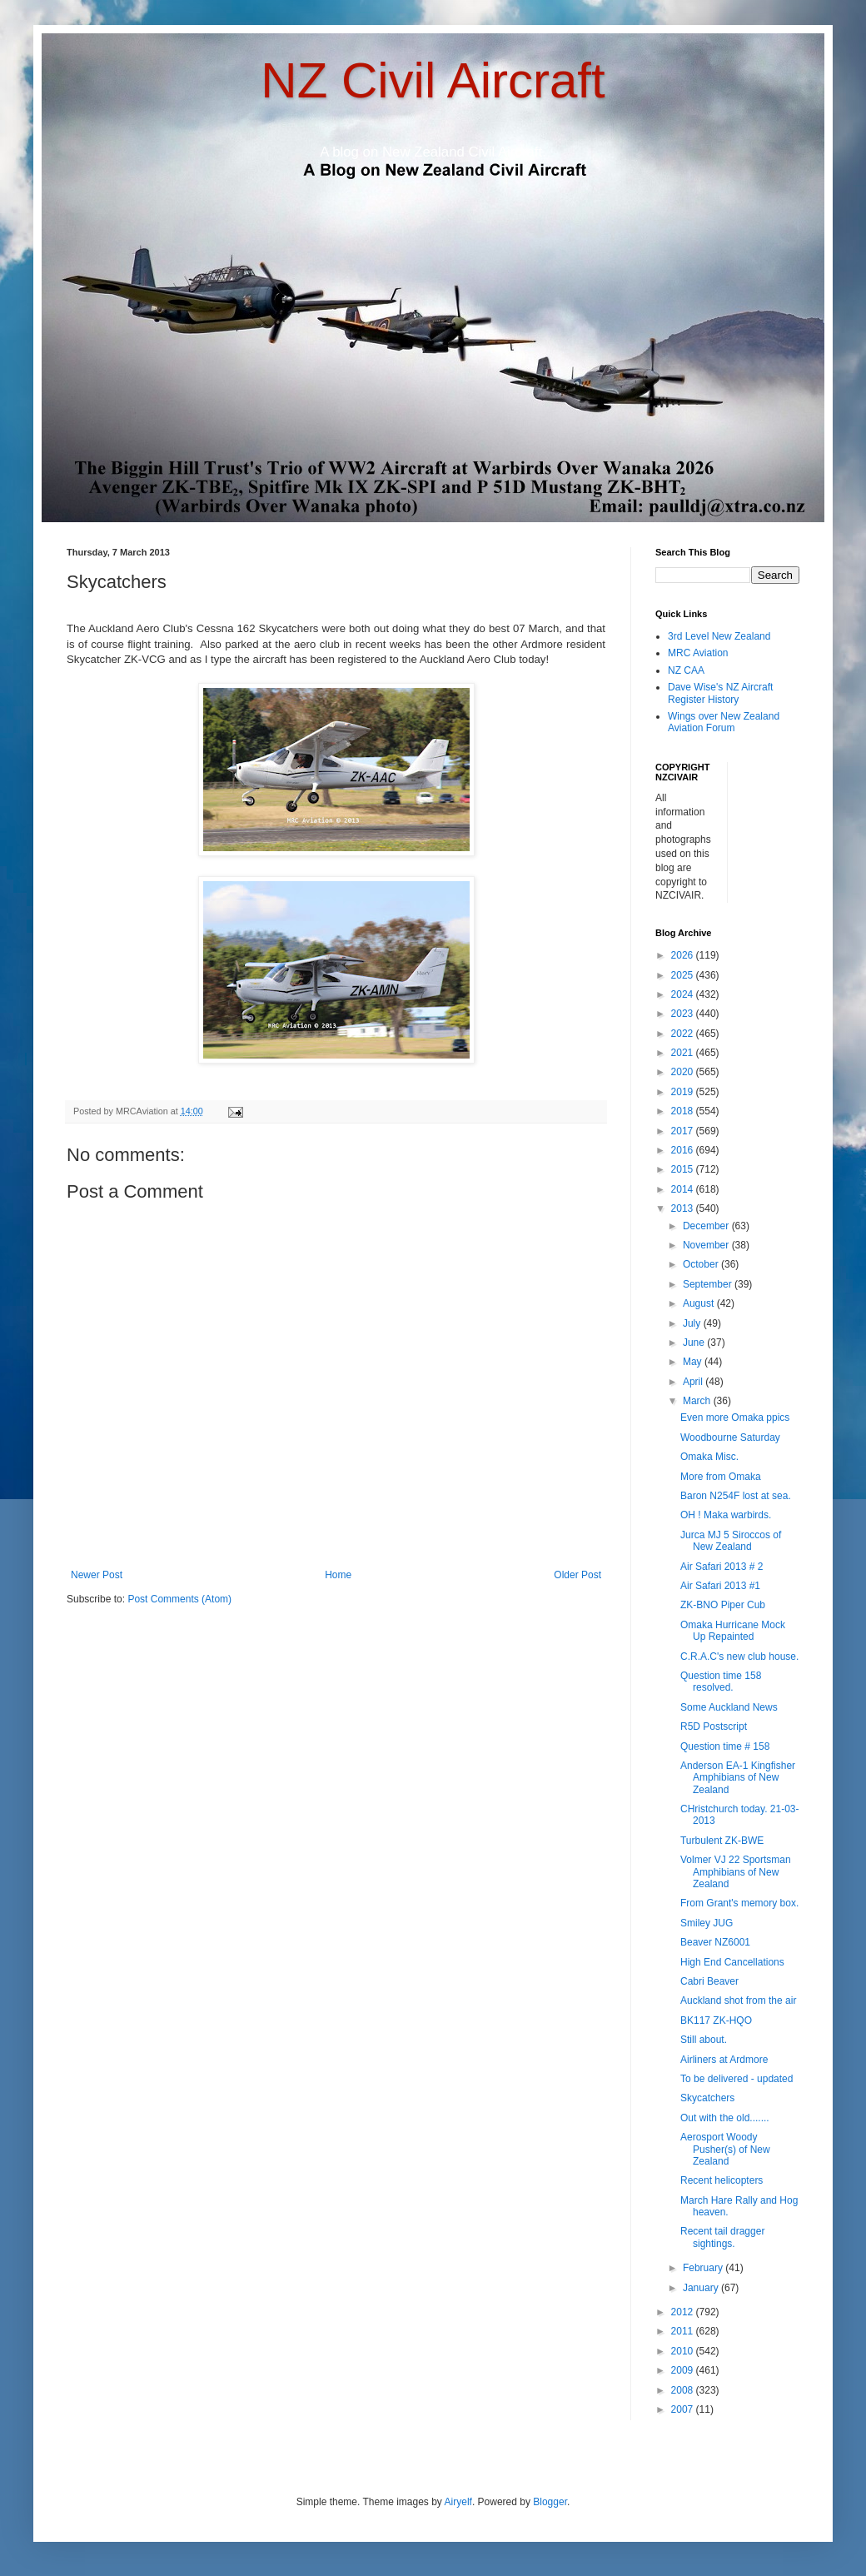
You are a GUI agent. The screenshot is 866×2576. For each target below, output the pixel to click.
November (707, 1245)
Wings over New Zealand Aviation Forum (723, 722)
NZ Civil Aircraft (433, 80)
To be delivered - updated (736, 2079)
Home (338, 1575)
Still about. (703, 2039)
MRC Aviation (698, 653)
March (698, 1401)
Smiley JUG (706, 1923)
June (695, 1342)
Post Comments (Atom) (179, 1599)
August (700, 1303)
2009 (683, 2370)
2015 (683, 1169)
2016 (683, 1150)
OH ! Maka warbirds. (725, 1515)
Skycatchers (707, 2098)
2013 (683, 1208)
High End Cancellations (732, 1962)
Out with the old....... (724, 2118)
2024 (683, 994)
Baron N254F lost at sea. (735, 1496)
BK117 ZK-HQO (716, 2020)
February (704, 2268)
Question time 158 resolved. (720, 1681)
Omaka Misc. (709, 1456)
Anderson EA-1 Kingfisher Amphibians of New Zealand (737, 1778)
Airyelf (458, 2502)
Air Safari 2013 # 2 (721, 1566)
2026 (683, 955)
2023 (683, 1013)
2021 (683, 1053)
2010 (683, 2351)
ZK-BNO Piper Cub (722, 1605)
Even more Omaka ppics (734, 1417)
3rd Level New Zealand (719, 636)
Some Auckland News (729, 1707)
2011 (683, 2331)
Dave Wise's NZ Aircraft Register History (720, 693)
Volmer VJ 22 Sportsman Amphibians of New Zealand (735, 1872)
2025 (683, 975)
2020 (683, 1072)
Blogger (550, 2502)
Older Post (577, 1575)
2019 (683, 1092)
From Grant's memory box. (739, 1903)
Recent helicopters (721, 2180)
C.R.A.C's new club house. (739, 1656)
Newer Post (96, 1575)
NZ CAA (686, 670)
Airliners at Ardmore (724, 2059)
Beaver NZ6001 (715, 1942)
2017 (683, 1131)
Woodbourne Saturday (730, 1437)
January (702, 2288)
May (693, 1362)
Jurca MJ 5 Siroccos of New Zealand (730, 1540)
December (707, 1226)
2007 (683, 2409)
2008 (683, 2390)
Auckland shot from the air (738, 2000)
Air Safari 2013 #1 (720, 1586)
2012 (683, 2312)
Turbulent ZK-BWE (722, 1840)
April (694, 1382)
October (702, 1264)
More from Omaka (720, 1476)
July (693, 1323)
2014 (683, 1189)
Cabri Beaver (709, 1981)
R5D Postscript (713, 1726)
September (708, 1284)
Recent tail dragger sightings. (722, 2237)
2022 (683, 1033)
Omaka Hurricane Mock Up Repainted (732, 1630)
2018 (683, 1111)
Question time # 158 (724, 1746)
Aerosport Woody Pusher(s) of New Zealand (725, 2149)
